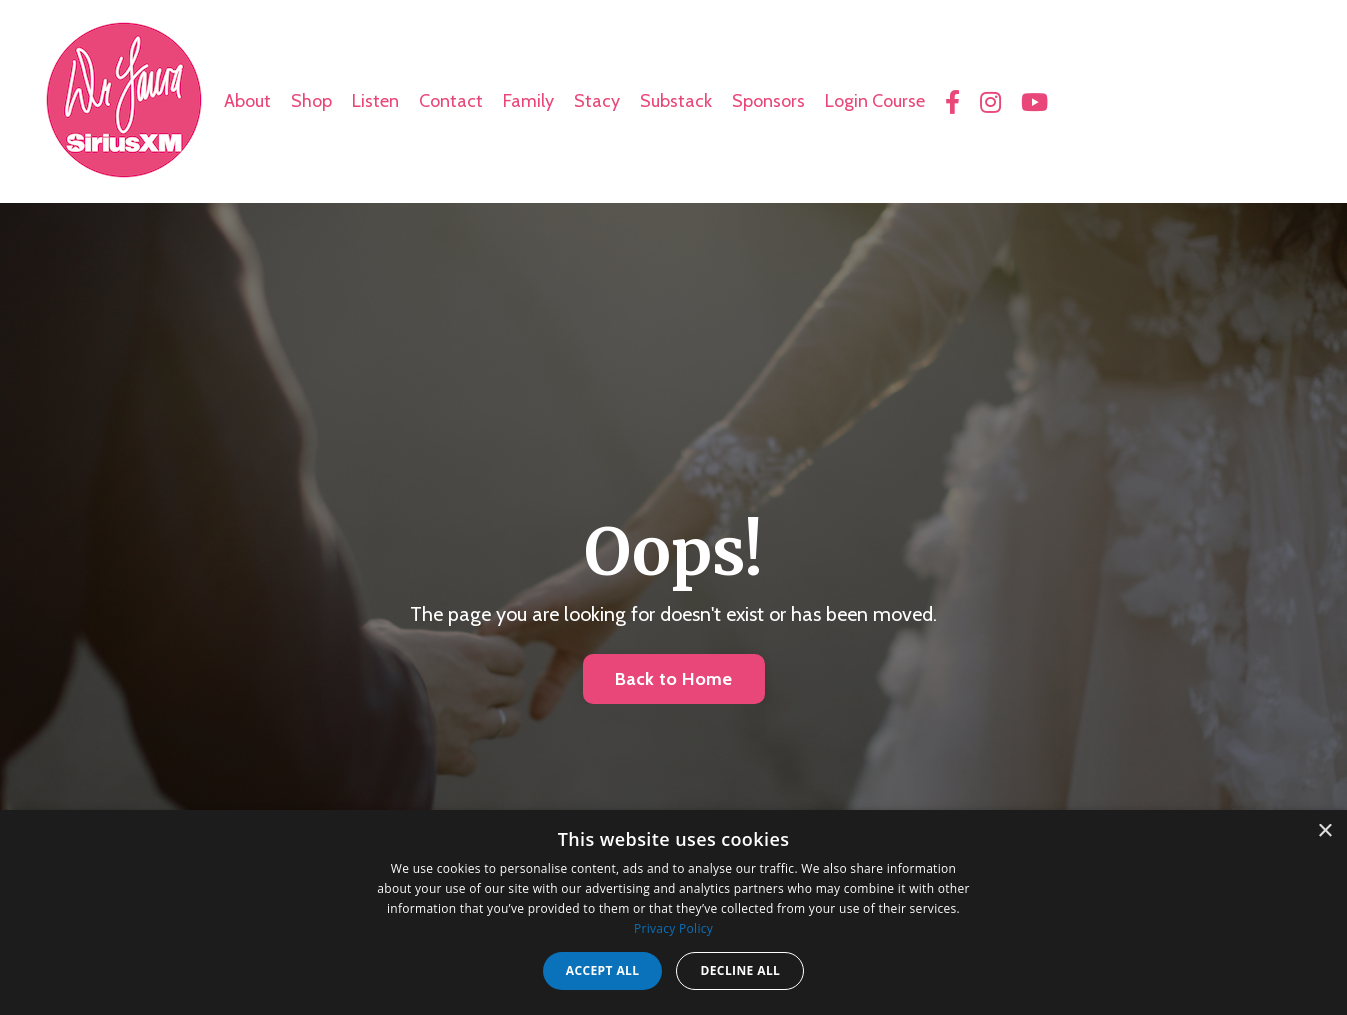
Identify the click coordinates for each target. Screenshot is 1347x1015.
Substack (676, 101)
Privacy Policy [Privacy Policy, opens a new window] (673, 928)
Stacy (597, 101)
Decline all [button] (740, 970)
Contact (451, 101)
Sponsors (768, 101)
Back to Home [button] (674, 679)
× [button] (1324, 831)
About (247, 101)
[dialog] (673, 912)
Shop (311, 101)
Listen (375, 101)
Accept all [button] (603, 970)
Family (528, 101)
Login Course (875, 101)
